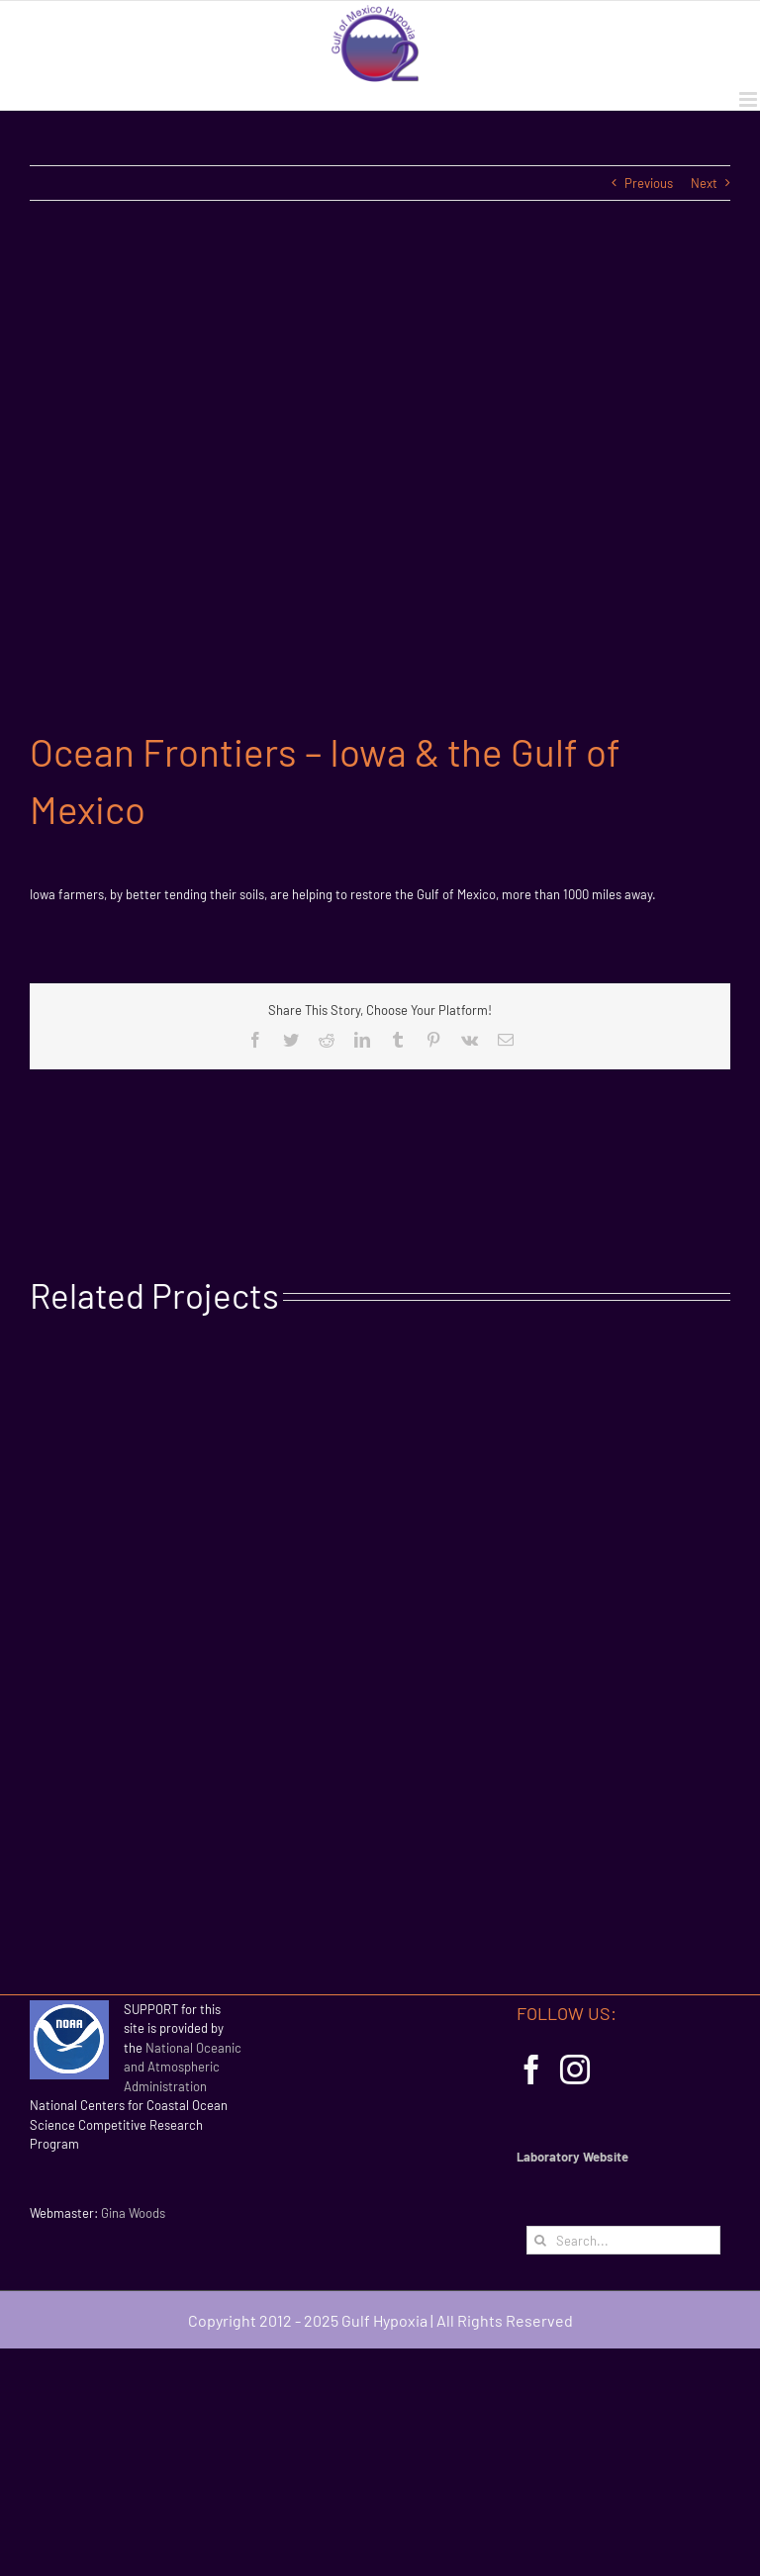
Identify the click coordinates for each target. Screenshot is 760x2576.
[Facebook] (531, 2069)
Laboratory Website (572, 2156)
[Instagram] (575, 2069)
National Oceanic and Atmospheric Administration (182, 2067)
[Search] (540, 2240)
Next (704, 183)
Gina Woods (133, 2213)
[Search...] (623, 2240)
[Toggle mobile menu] (749, 99)
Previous (648, 183)
